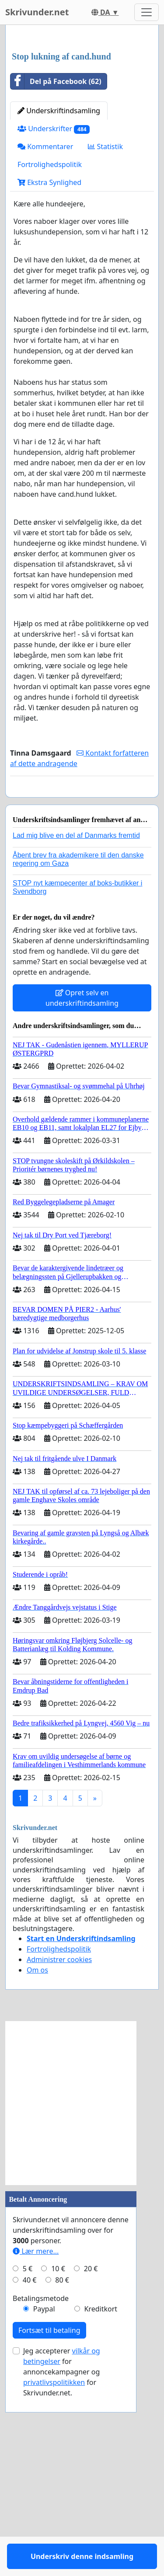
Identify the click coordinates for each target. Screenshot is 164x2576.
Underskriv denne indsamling (82, 967)
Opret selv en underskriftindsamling (82, 1187)
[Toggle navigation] (146, 12)
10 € (58, 2458)
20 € (91, 2458)
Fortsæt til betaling (49, 2519)
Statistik (105, 310)
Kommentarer (45, 310)
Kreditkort (100, 2498)
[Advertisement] (82, 121)
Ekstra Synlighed (49, 346)
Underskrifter (53, 293)
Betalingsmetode (41, 2487)
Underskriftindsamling (58, 274)
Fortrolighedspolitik (49, 328)
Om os (37, 2159)
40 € (30, 2469)
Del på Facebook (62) (55, 245)
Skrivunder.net (37, 12)
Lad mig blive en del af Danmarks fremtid (76, 1024)
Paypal (44, 2498)
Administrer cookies (59, 2149)
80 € (62, 2469)
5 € (27, 2458)
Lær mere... (36, 2440)
